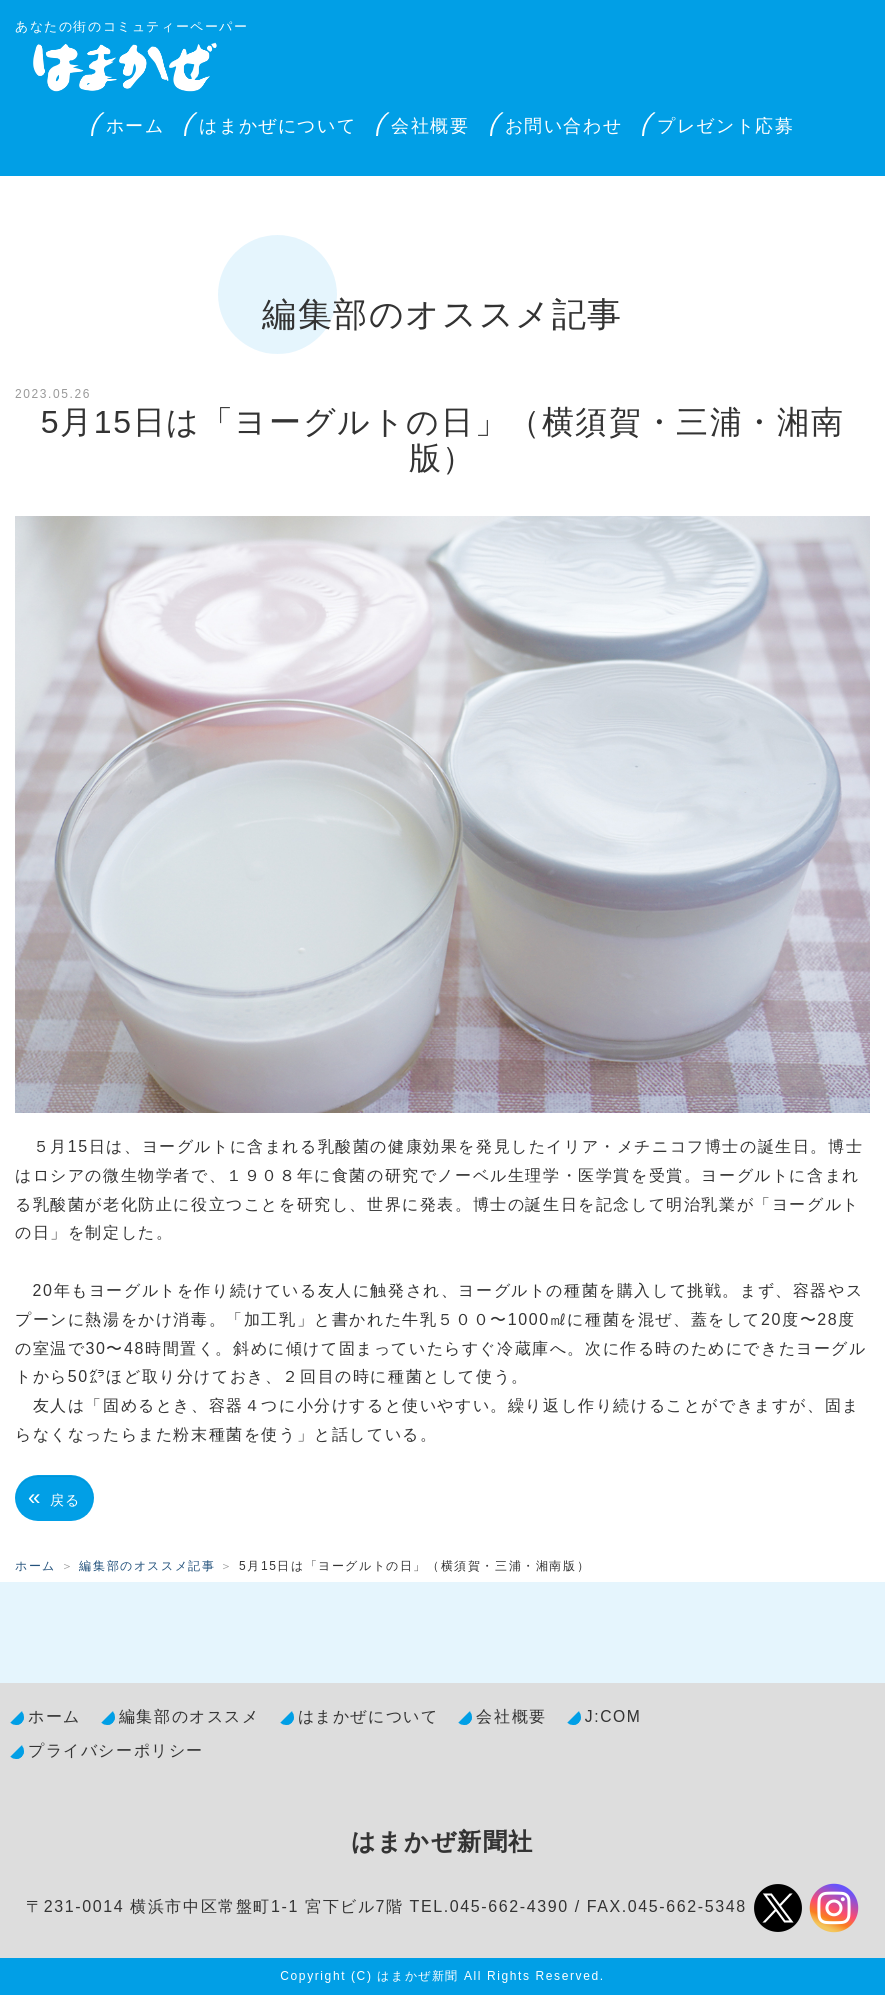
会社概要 (430, 126)
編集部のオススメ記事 (147, 1566)
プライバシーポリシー (116, 1750)
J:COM (613, 1716)
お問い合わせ (564, 126)
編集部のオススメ (189, 1716)
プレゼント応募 (725, 126)
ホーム (135, 126)
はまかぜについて (277, 126)
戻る (54, 1497)
